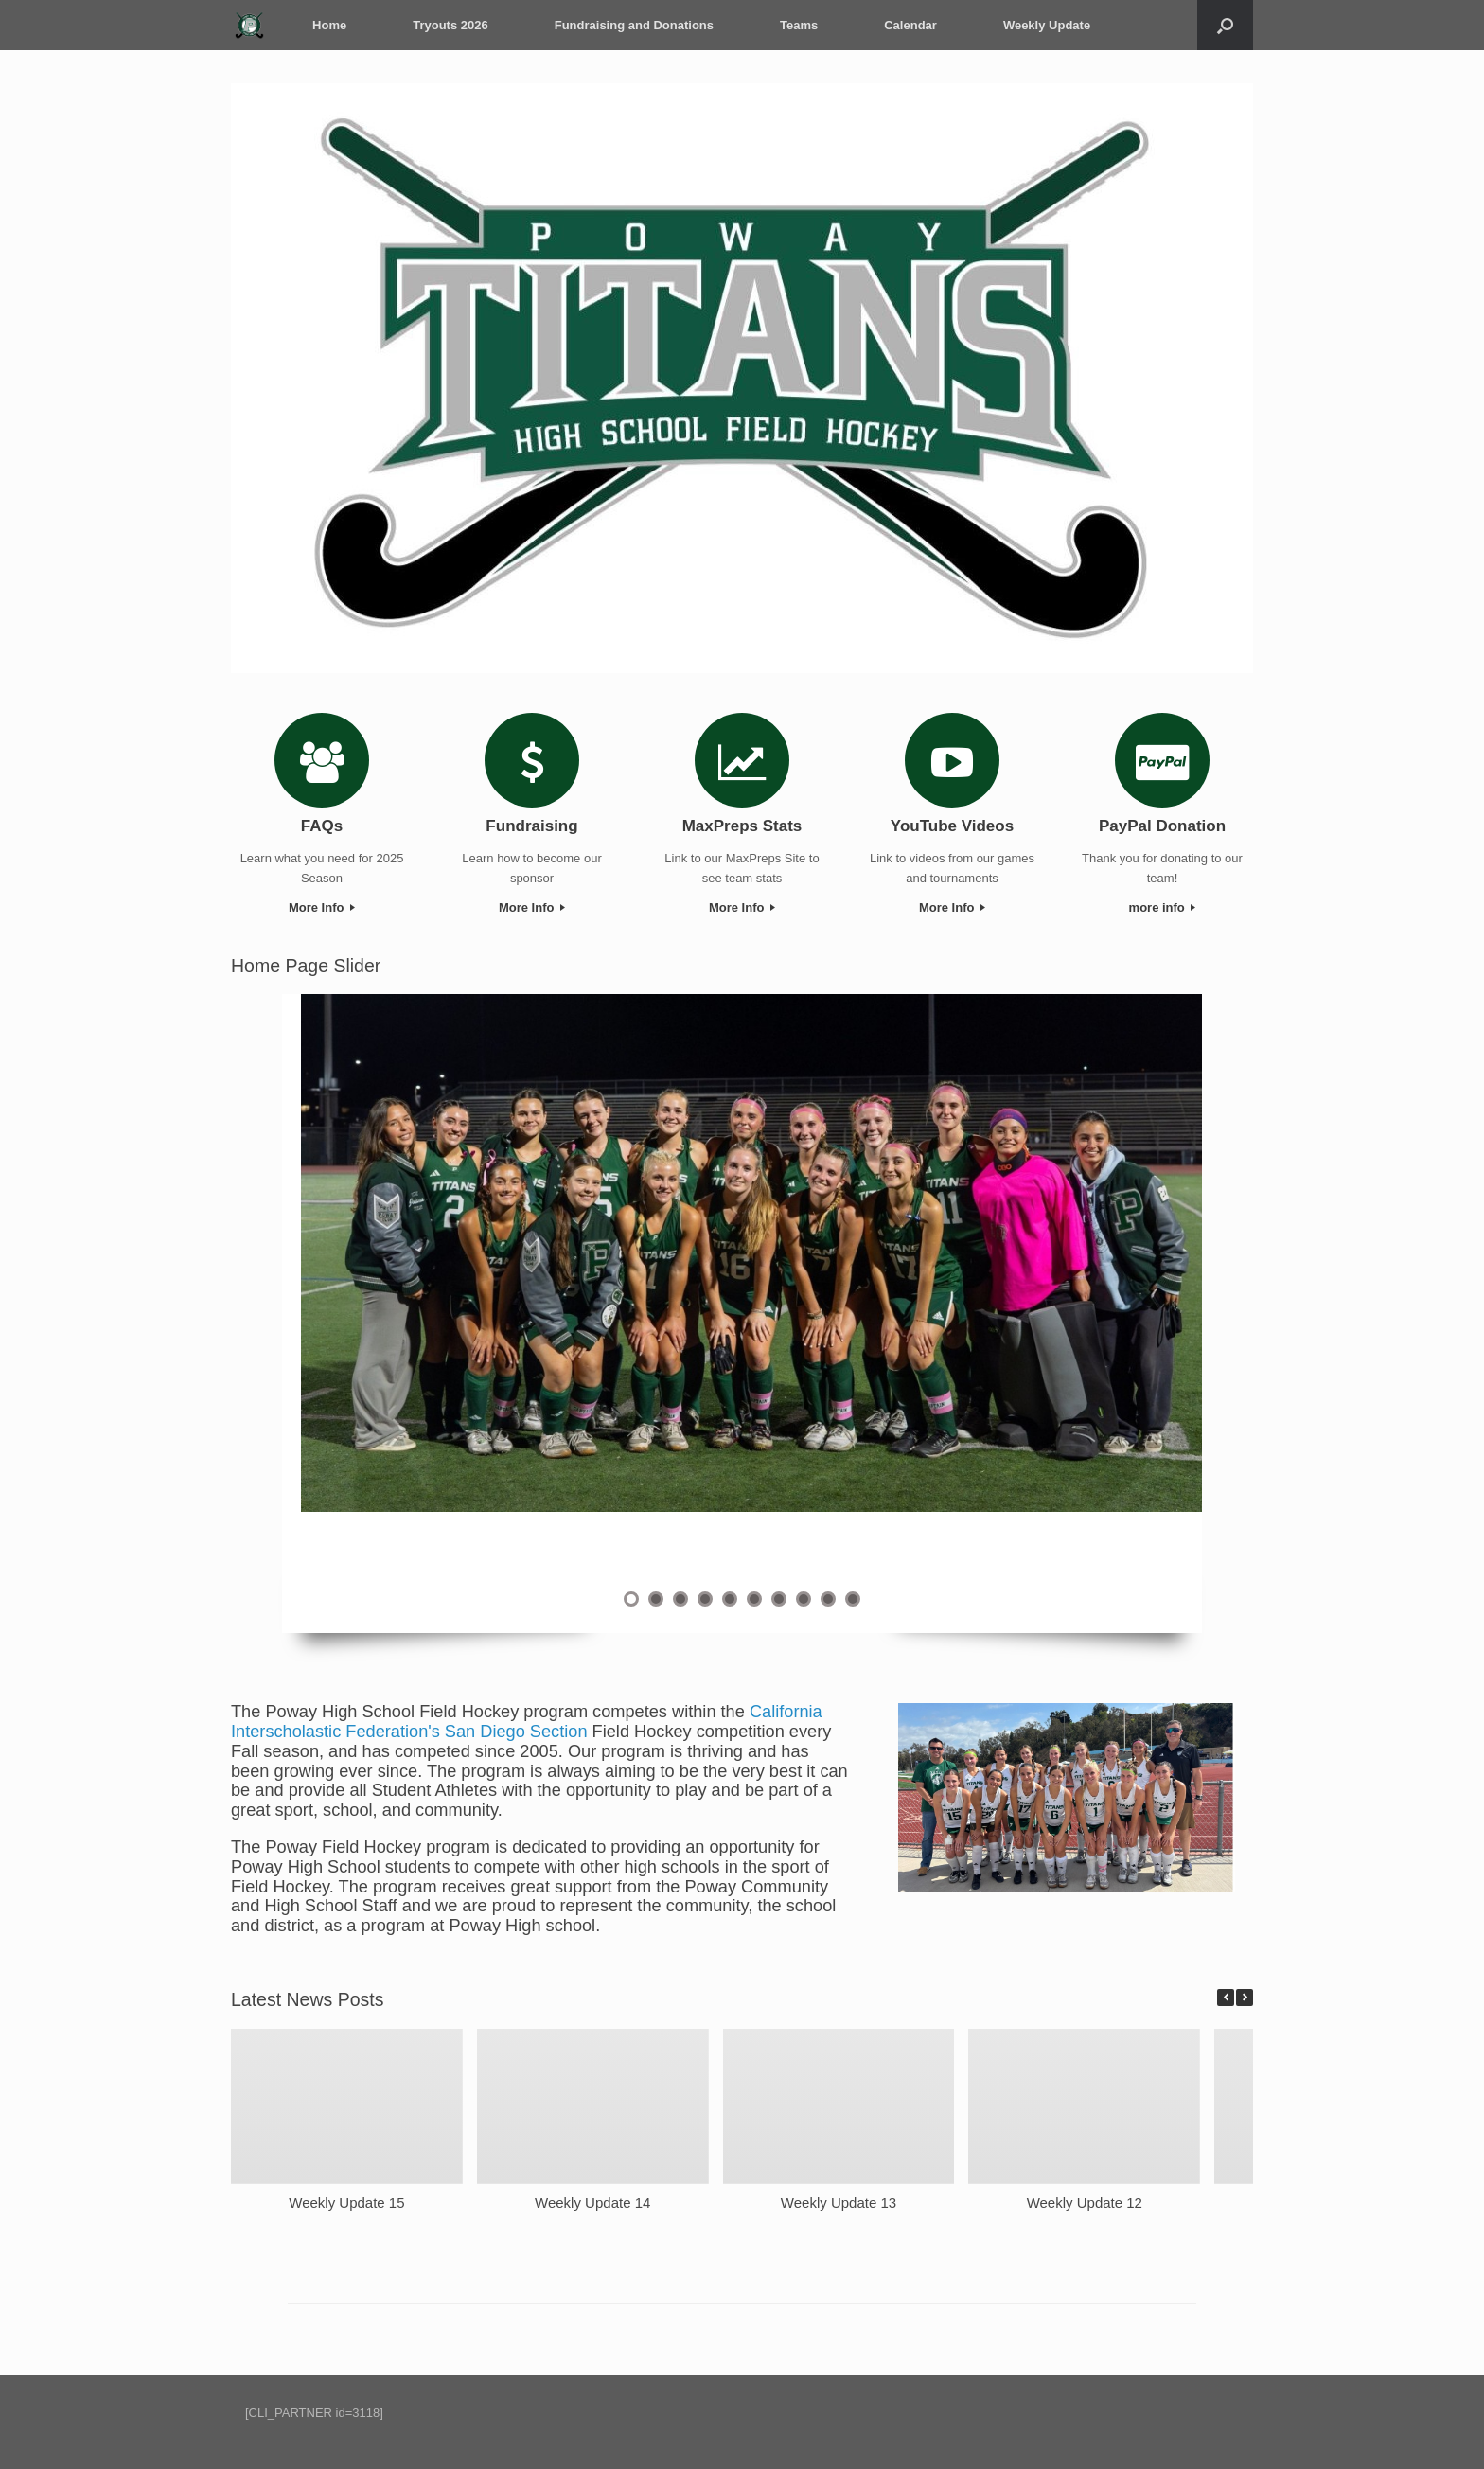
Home (326, 25)
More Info (322, 907)
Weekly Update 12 (1084, 2202)
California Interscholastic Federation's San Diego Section (526, 1721)
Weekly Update (1043, 25)
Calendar (907, 25)
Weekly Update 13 (838, 2202)
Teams (796, 25)
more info (1162, 907)
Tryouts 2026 (448, 25)
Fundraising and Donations (631, 25)
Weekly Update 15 (346, 2202)
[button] (1244, 1997)
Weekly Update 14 (592, 2202)
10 (852, 1599)
